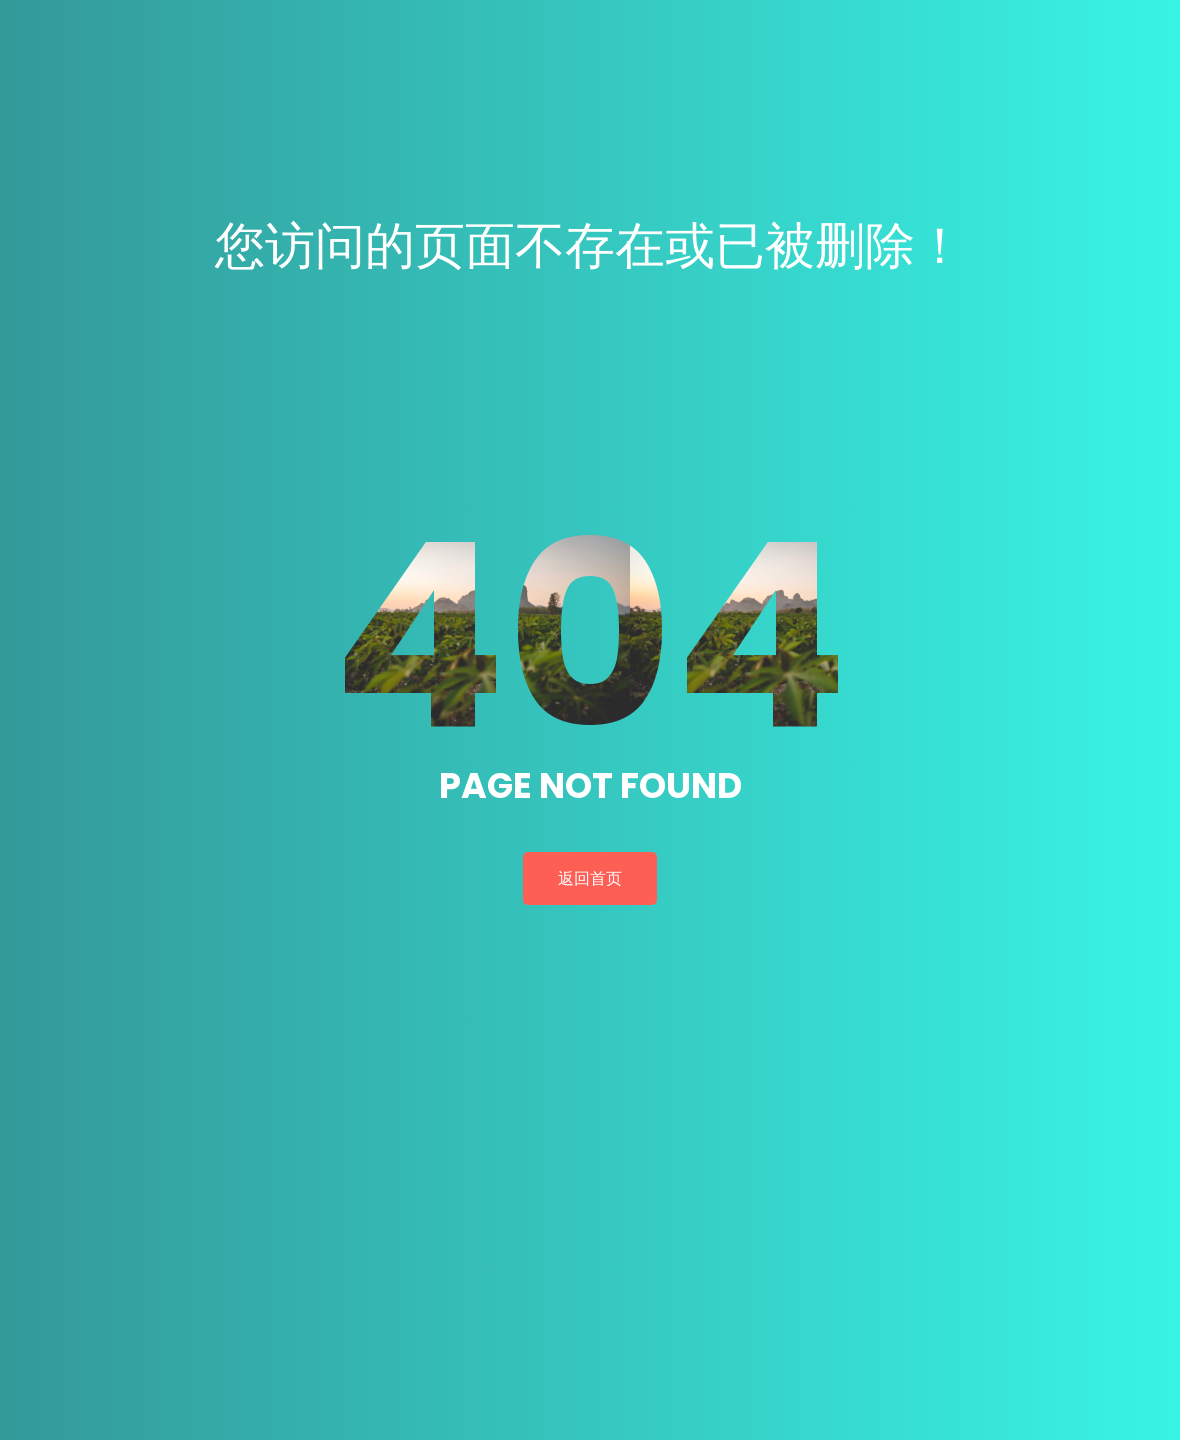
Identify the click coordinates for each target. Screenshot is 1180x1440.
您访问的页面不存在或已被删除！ (590, 246)
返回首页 (590, 878)
